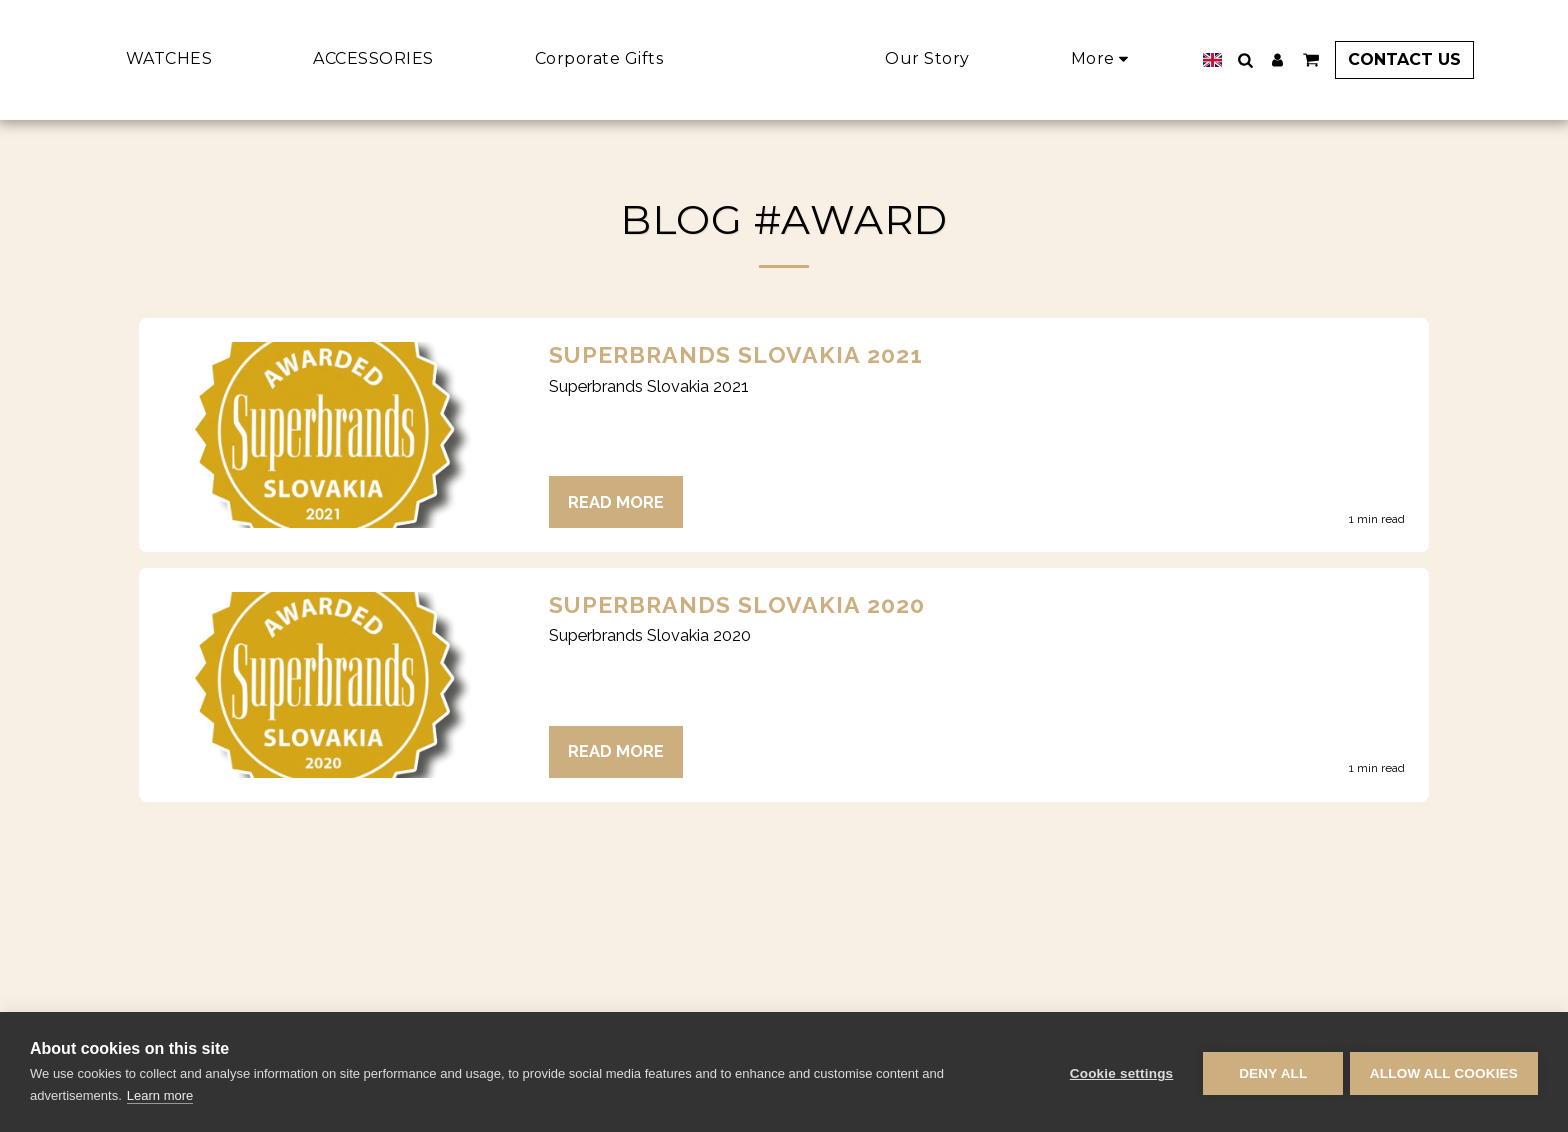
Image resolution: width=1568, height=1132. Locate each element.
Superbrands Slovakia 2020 (737, 604)
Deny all (1270, 1072)
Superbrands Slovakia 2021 (736, 354)
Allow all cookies (1444, 1072)
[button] (1272, 60)
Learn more (160, 1095)
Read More (616, 502)
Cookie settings (1118, 1072)
